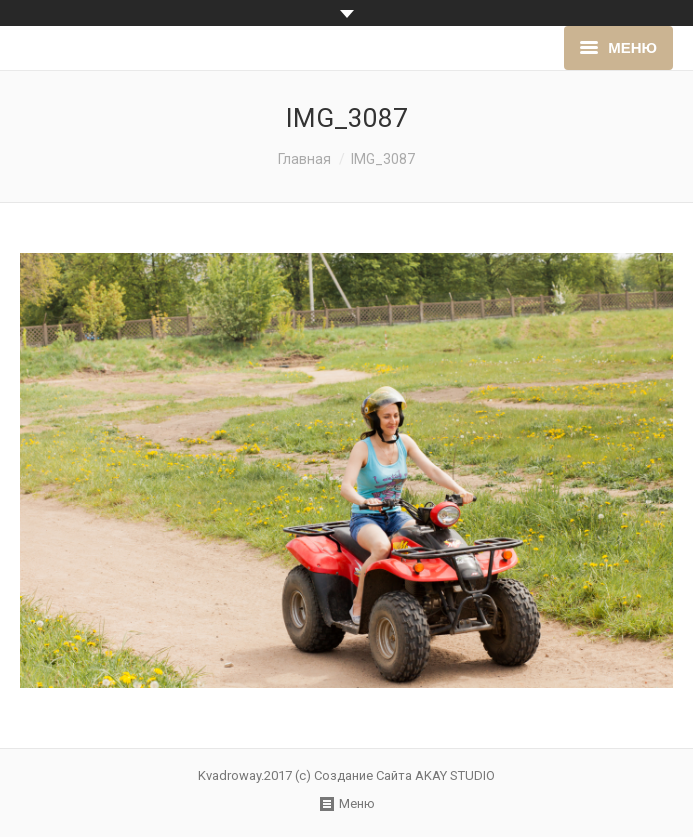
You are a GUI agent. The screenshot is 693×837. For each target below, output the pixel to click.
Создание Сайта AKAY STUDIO (404, 775)
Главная (304, 159)
